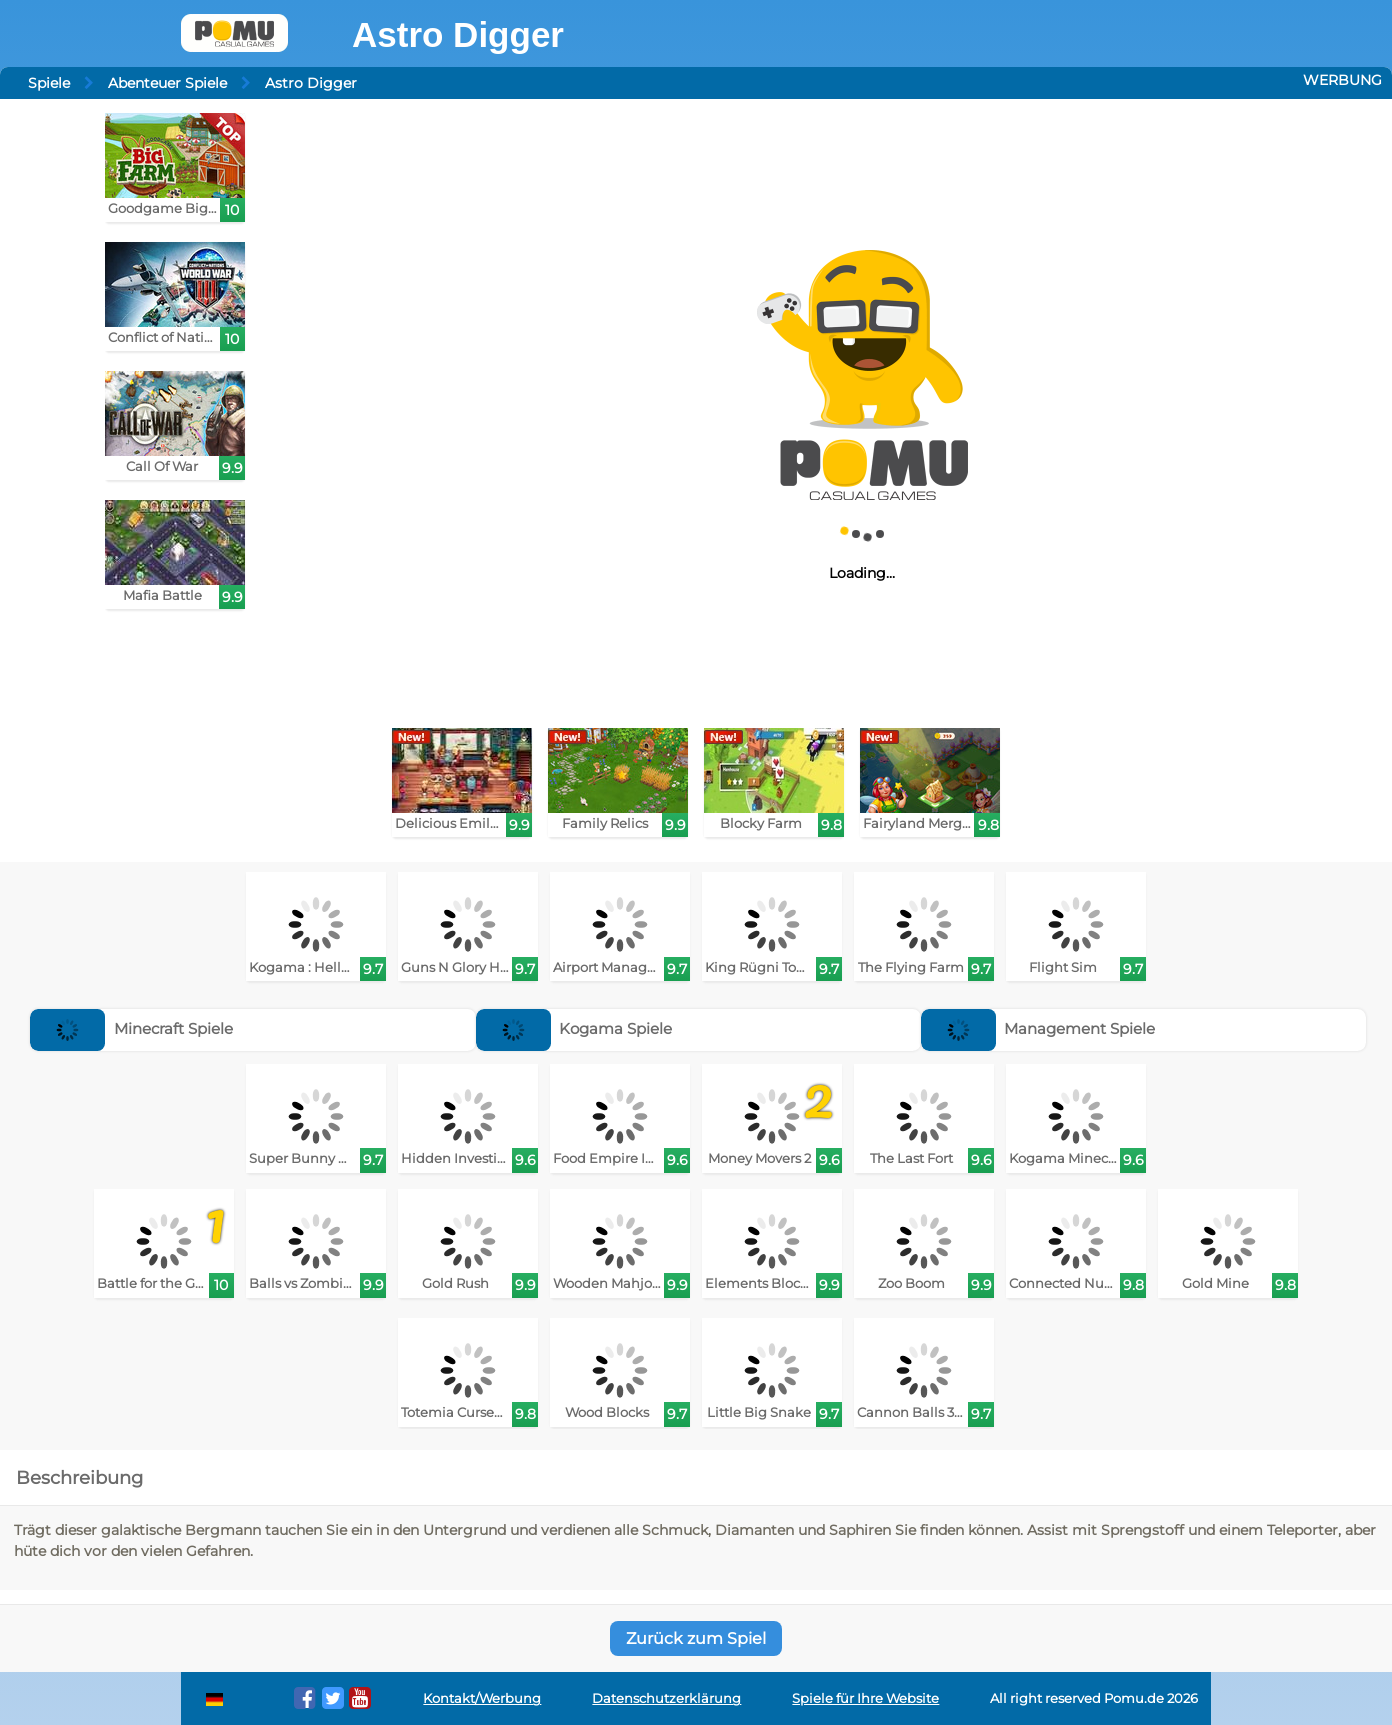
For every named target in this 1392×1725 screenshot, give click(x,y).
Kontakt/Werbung (482, 1698)
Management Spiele (1038, 1028)
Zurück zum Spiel (696, 1638)
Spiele (49, 83)
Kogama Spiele (574, 1028)
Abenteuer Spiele (167, 83)
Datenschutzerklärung (666, 1698)
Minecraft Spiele (131, 1028)
